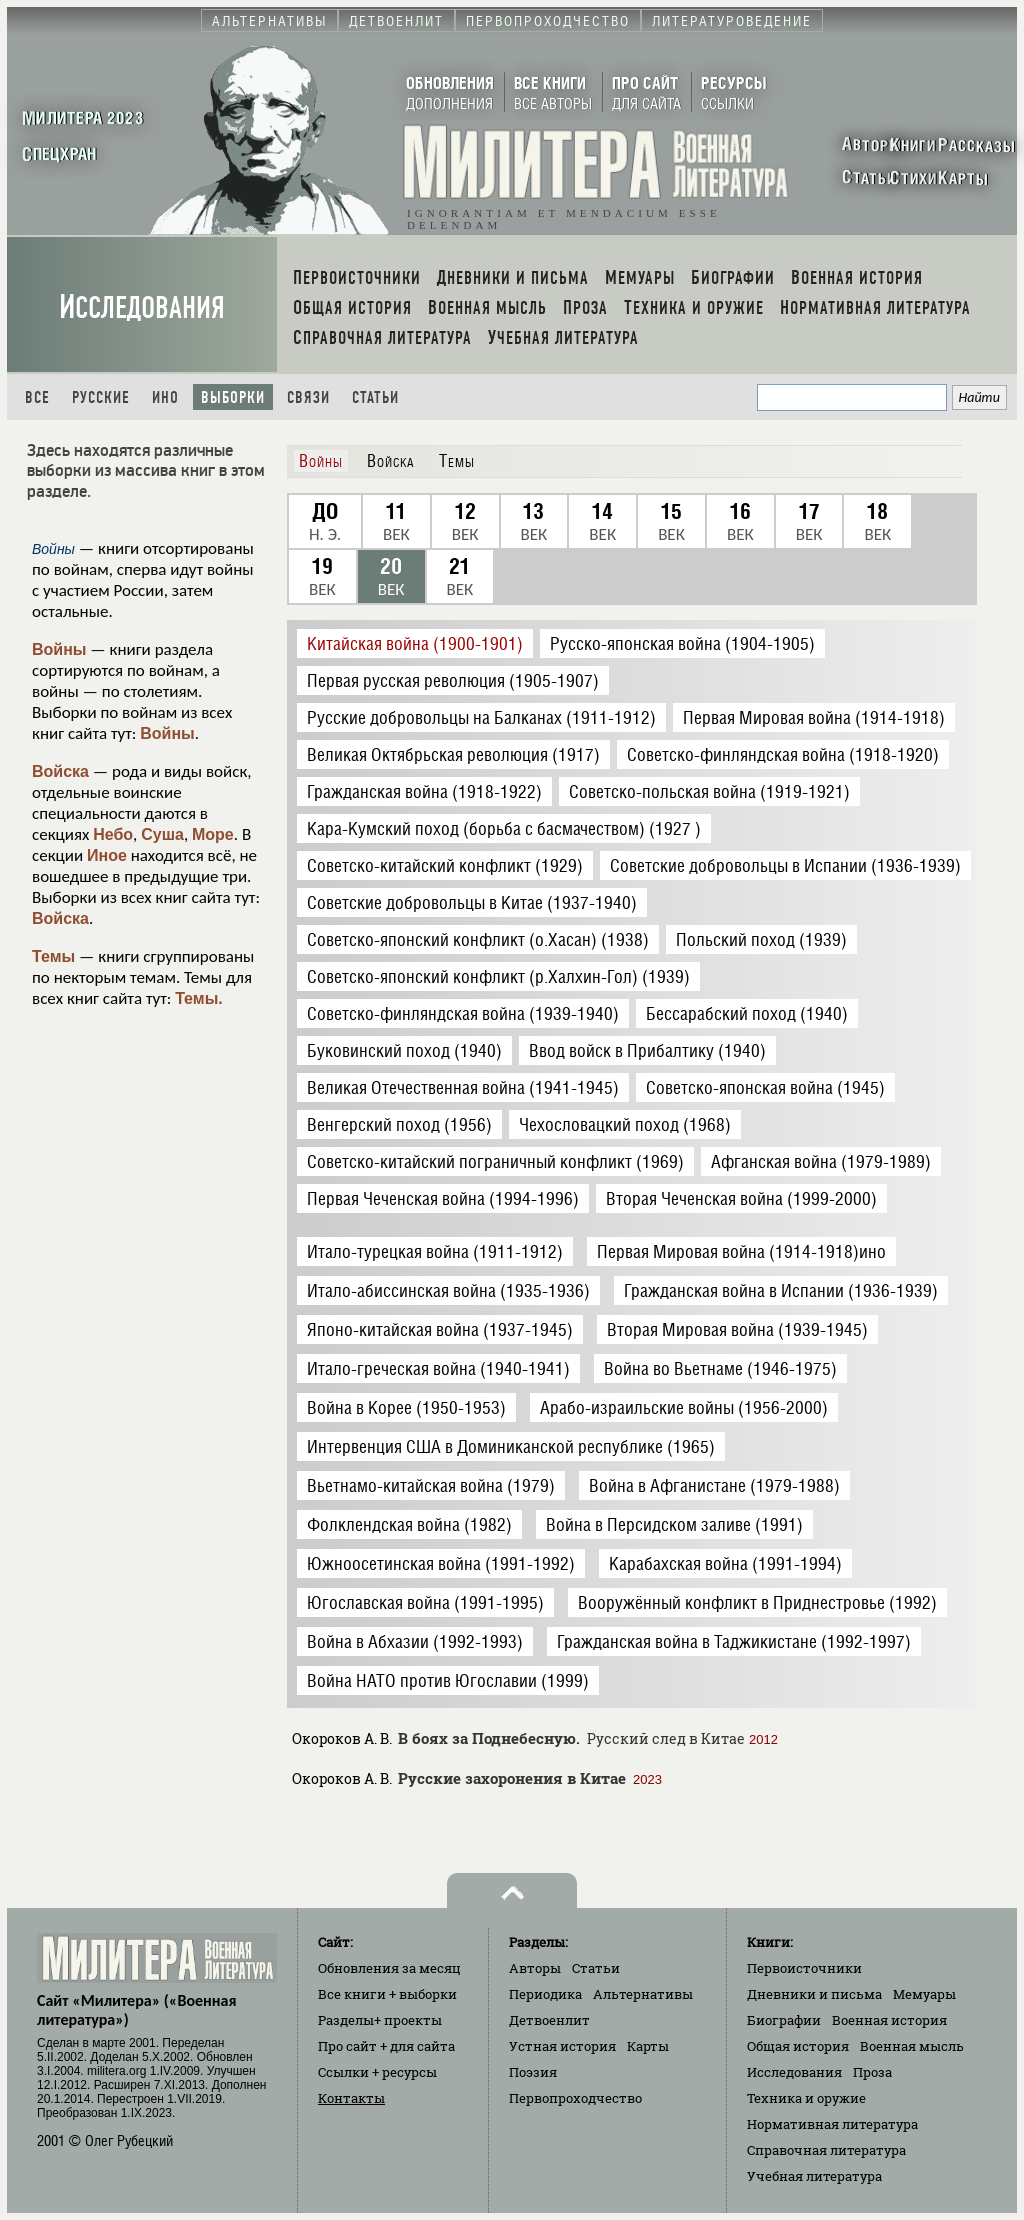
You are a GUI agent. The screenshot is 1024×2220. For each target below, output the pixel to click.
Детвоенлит (549, 2020)
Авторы (535, 1968)
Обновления (389, 1968)
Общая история (798, 2046)
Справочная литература (826, 2150)
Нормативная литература (832, 2124)
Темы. (199, 998)
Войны (59, 649)
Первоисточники (804, 1968)
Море (213, 834)
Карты (648, 2046)
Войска (60, 771)
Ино (165, 397)
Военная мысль (912, 2046)
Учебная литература (814, 2176)
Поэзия (533, 2072)
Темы (53, 956)
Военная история (889, 2020)
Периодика (545, 1994)
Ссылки (377, 2072)
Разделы (380, 2020)
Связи (308, 397)
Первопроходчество (575, 2098)
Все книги (387, 1994)
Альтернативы (643, 1994)
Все (37, 397)
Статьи (375, 397)
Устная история (562, 2046)
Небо (113, 834)
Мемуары (924, 1994)
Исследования (142, 307)
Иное (107, 855)
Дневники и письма (814, 1994)
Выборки (233, 397)
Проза (872, 2072)
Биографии (784, 2020)
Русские (101, 397)
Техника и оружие (806, 2098)
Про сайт (386, 2046)
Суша (162, 834)
